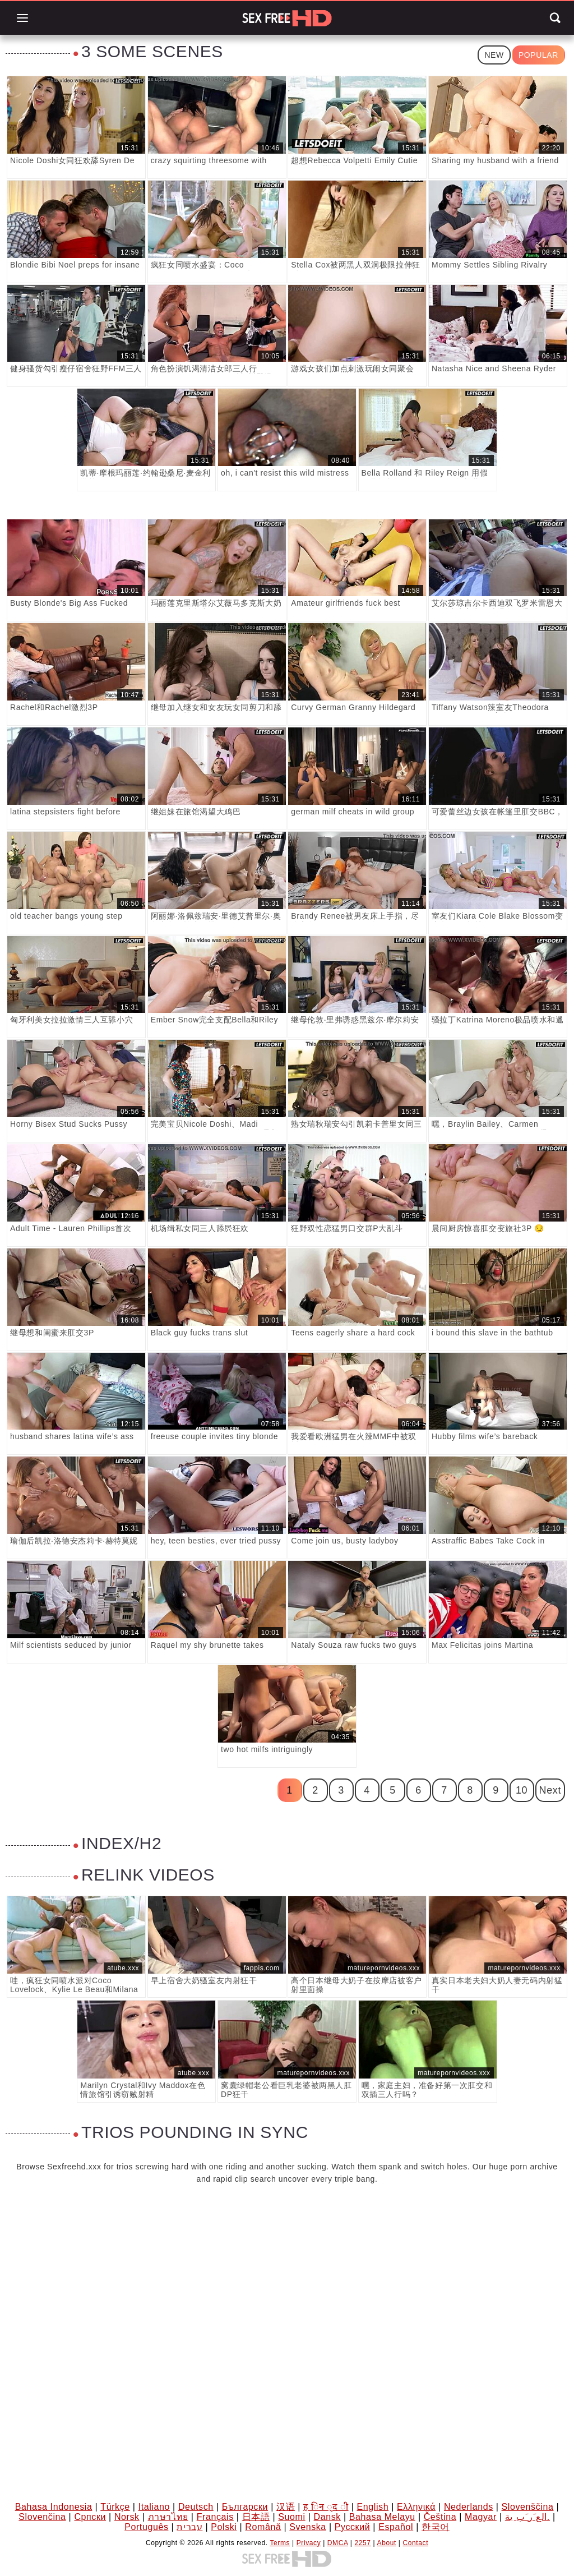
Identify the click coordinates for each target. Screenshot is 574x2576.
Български (245, 2507)
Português (146, 2527)
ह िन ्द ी (326, 2507)
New (493, 54)
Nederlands (468, 2507)
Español (395, 2527)
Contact (416, 2543)
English (372, 2507)
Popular (538, 54)
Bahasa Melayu (382, 2517)
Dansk (327, 2517)
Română (263, 2527)
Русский (353, 2527)
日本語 (256, 2517)
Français (215, 2517)
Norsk (127, 2517)
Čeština (440, 2517)
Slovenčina (42, 2517)
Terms (280, 2543)
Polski (224, 2527)
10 (521, 1790)
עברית (189, 2527)
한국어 (436, 2527)
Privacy (309, 2543)
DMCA (337, 2543)
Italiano (153, 2507)
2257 (363, 2543)
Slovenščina (527, 2507)
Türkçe (115, 2507)
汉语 (285, 2507)
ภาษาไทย (168, 2517)
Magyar (481, 2517)
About (386, 2543)
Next (550, 1790)
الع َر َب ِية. (527, 2517)
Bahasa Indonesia (53, 2507)
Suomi (291, 2517)
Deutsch (196, 2507)
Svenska (307, 2527)
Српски (90, 2517)
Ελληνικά (416, 2507)
